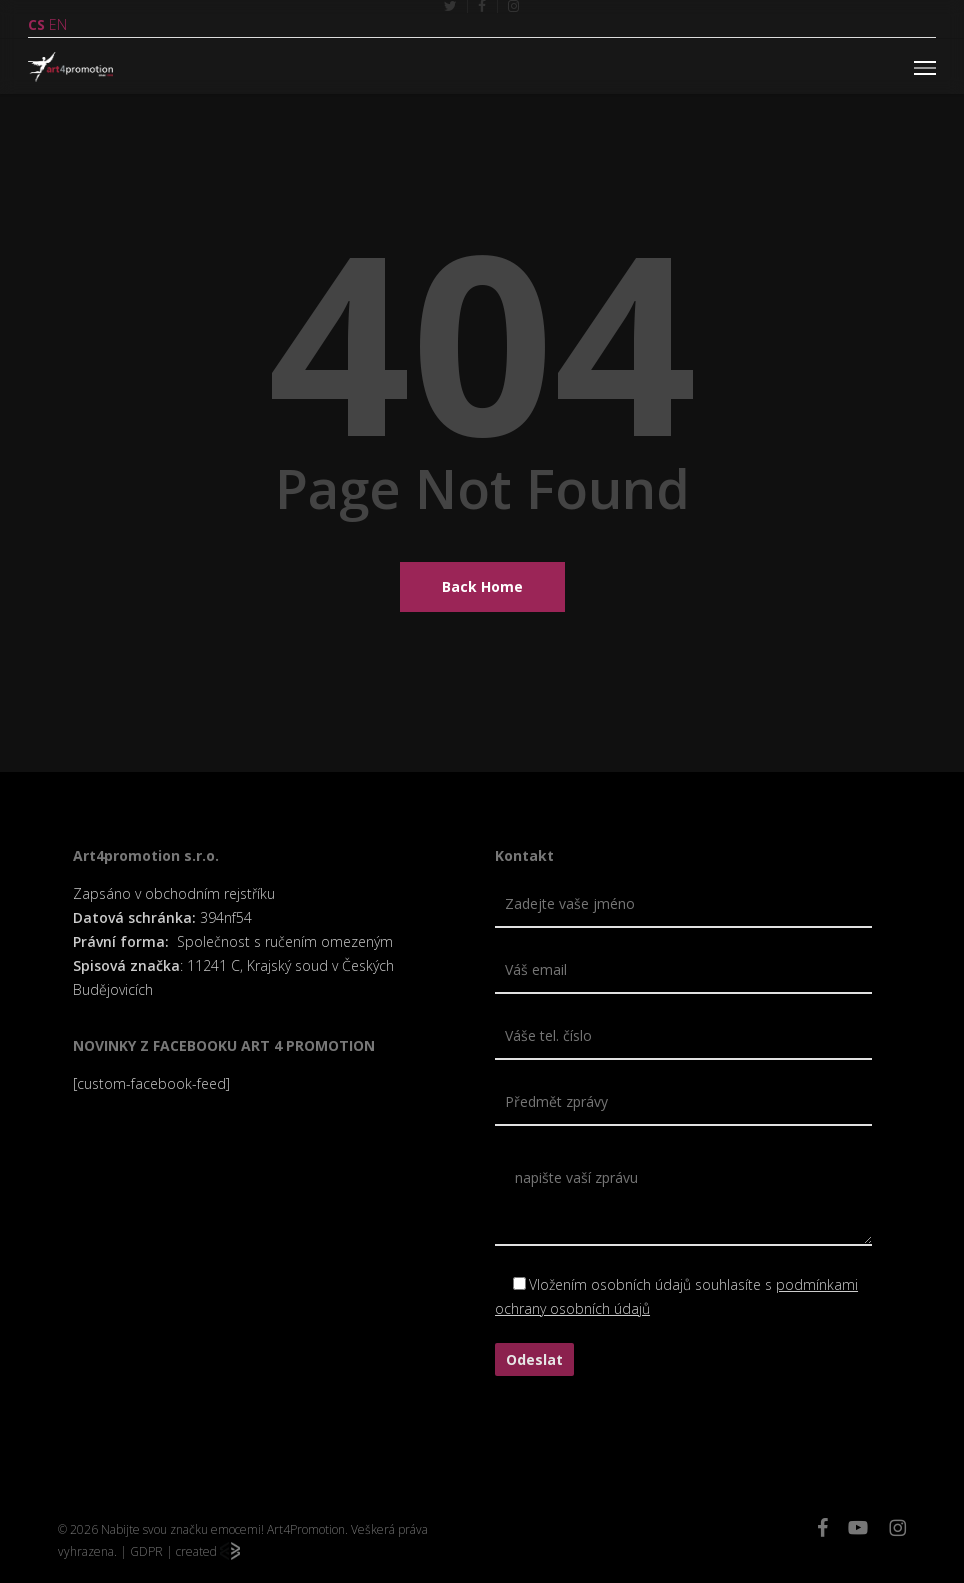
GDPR (146, 1551)
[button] (925, 67)
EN (58, 24)
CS (36, 24)
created (208, 1551)
